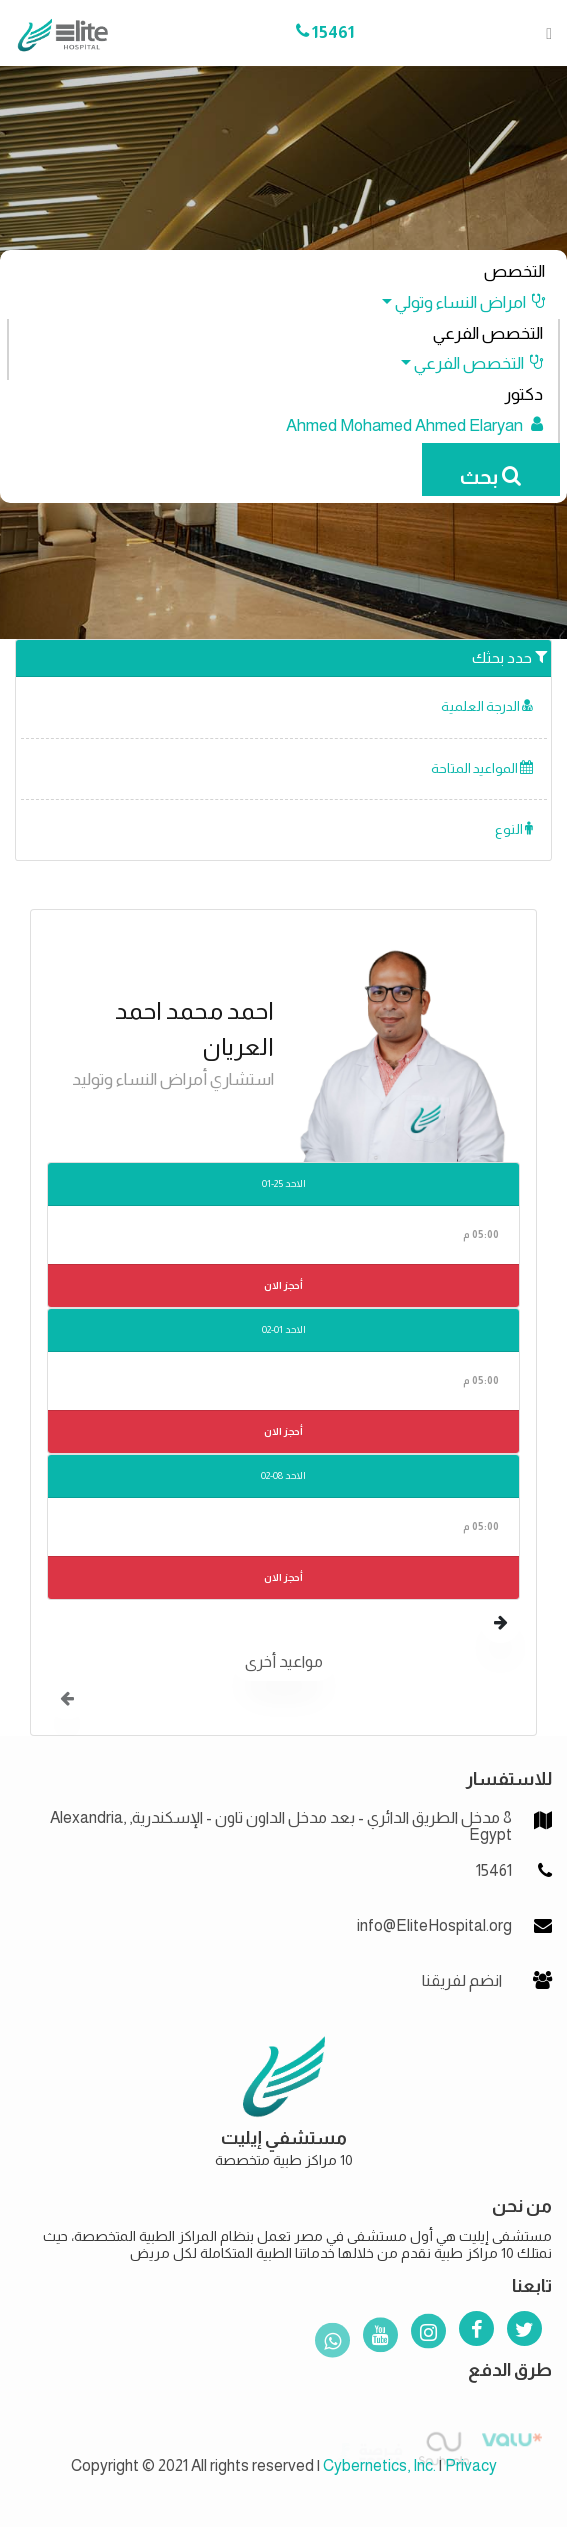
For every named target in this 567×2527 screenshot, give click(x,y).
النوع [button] (514, 829)
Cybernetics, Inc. (379, 2465)
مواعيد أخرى (284, 1661)
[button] (454, 302)
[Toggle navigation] (543, 33)
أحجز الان (283, 1285)
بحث (490, 477)
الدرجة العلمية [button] (487, 706)
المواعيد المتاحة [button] (482, 768)
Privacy (471, 2465)
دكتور (523, 394)
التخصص (514, 271)
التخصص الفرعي (488, 333)
